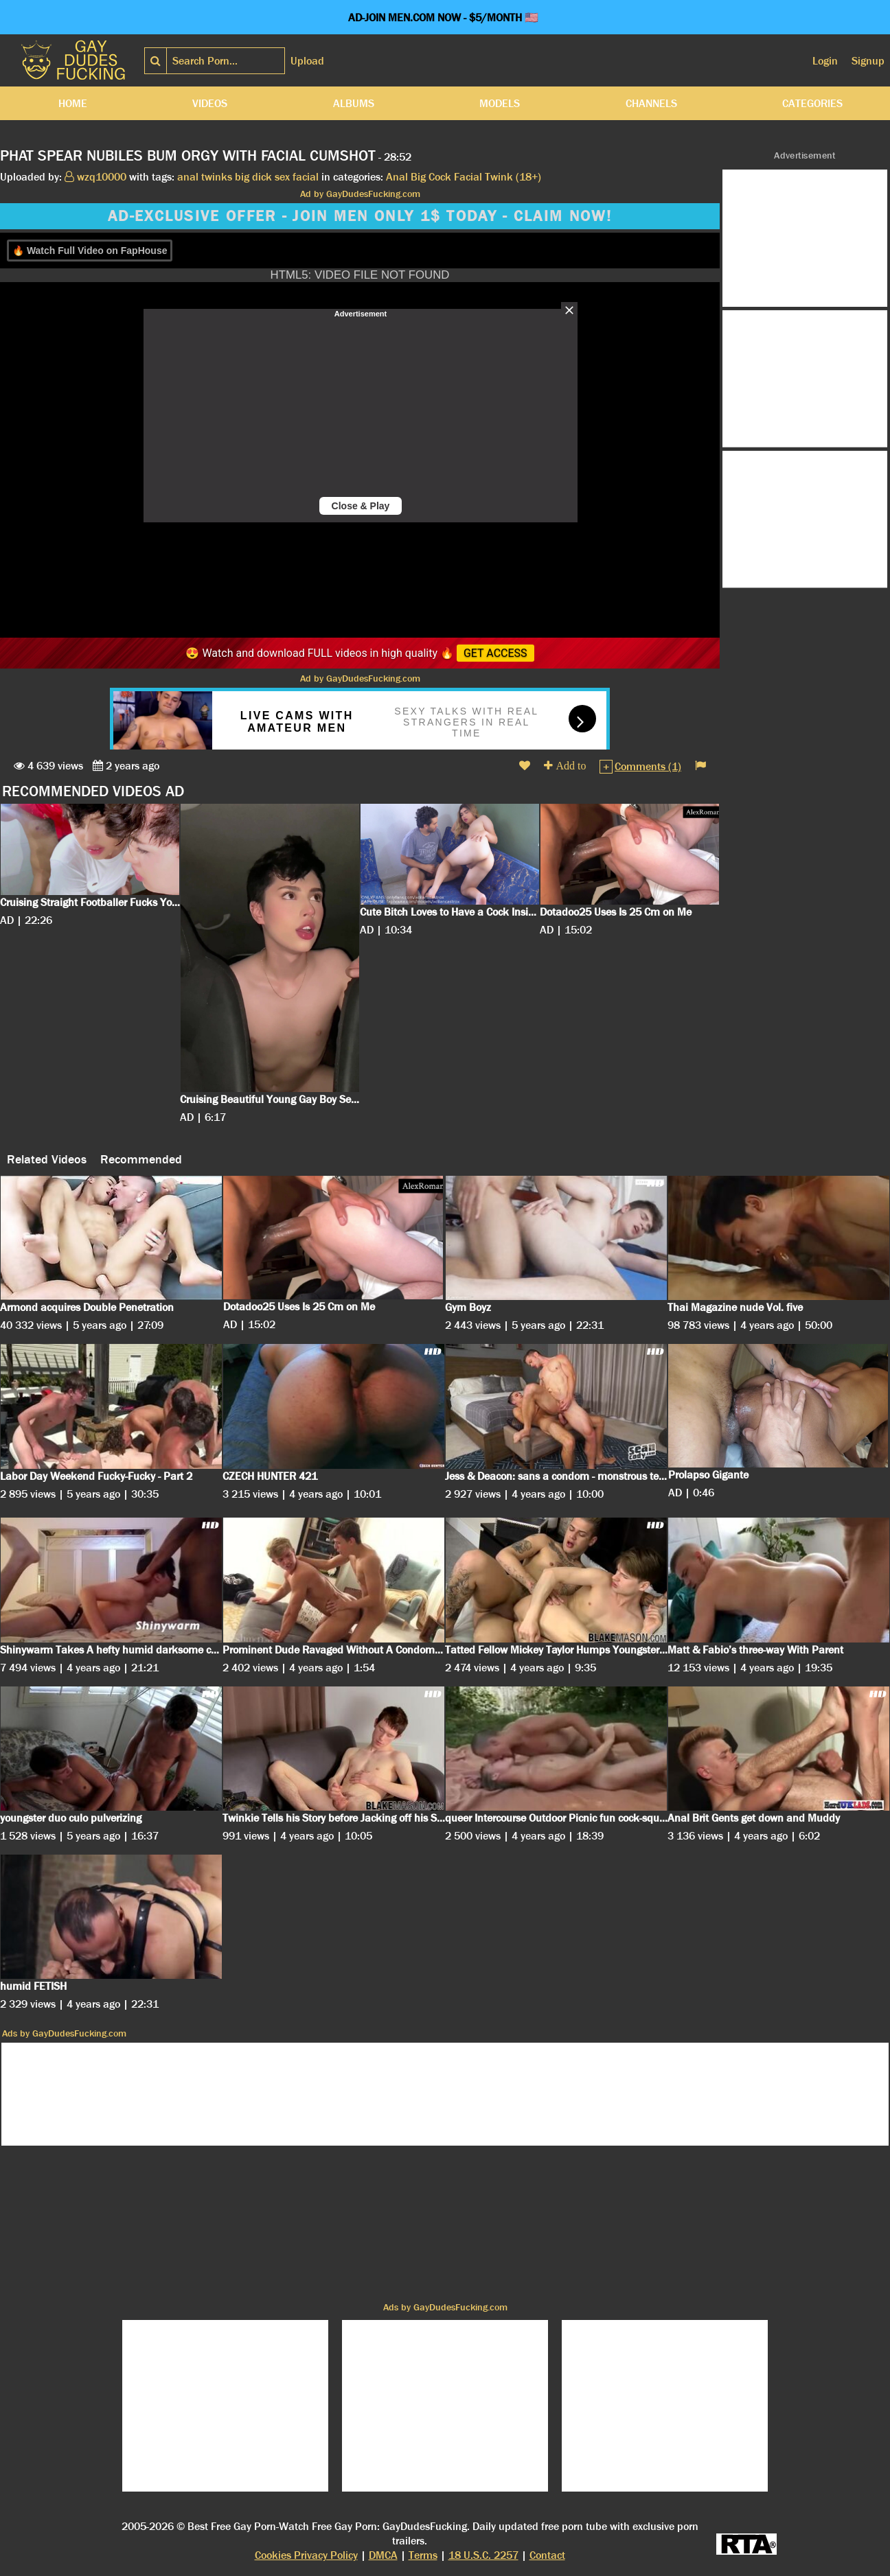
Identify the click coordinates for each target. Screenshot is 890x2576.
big (242, 177)
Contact (547, 2555)
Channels (651, 103)
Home (72, 103)
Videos (209, 103)
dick (262, 177)
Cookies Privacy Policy (306, 2555)
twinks (216, 177)
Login (825, 61)
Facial (468, 177)
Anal (397, 177)
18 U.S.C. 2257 (483, 2555)
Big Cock (431, 177)
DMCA (383, 2555)
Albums (353, 103)
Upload (307, 61)
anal (187, 177)
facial (306, 177)
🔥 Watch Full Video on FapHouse (89, 250)
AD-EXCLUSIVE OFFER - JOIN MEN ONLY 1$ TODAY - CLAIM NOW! (360, 216)
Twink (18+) (513, 177)
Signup (868, 61)
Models (499, 103)
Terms (423, 2555)
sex (282, 177)
